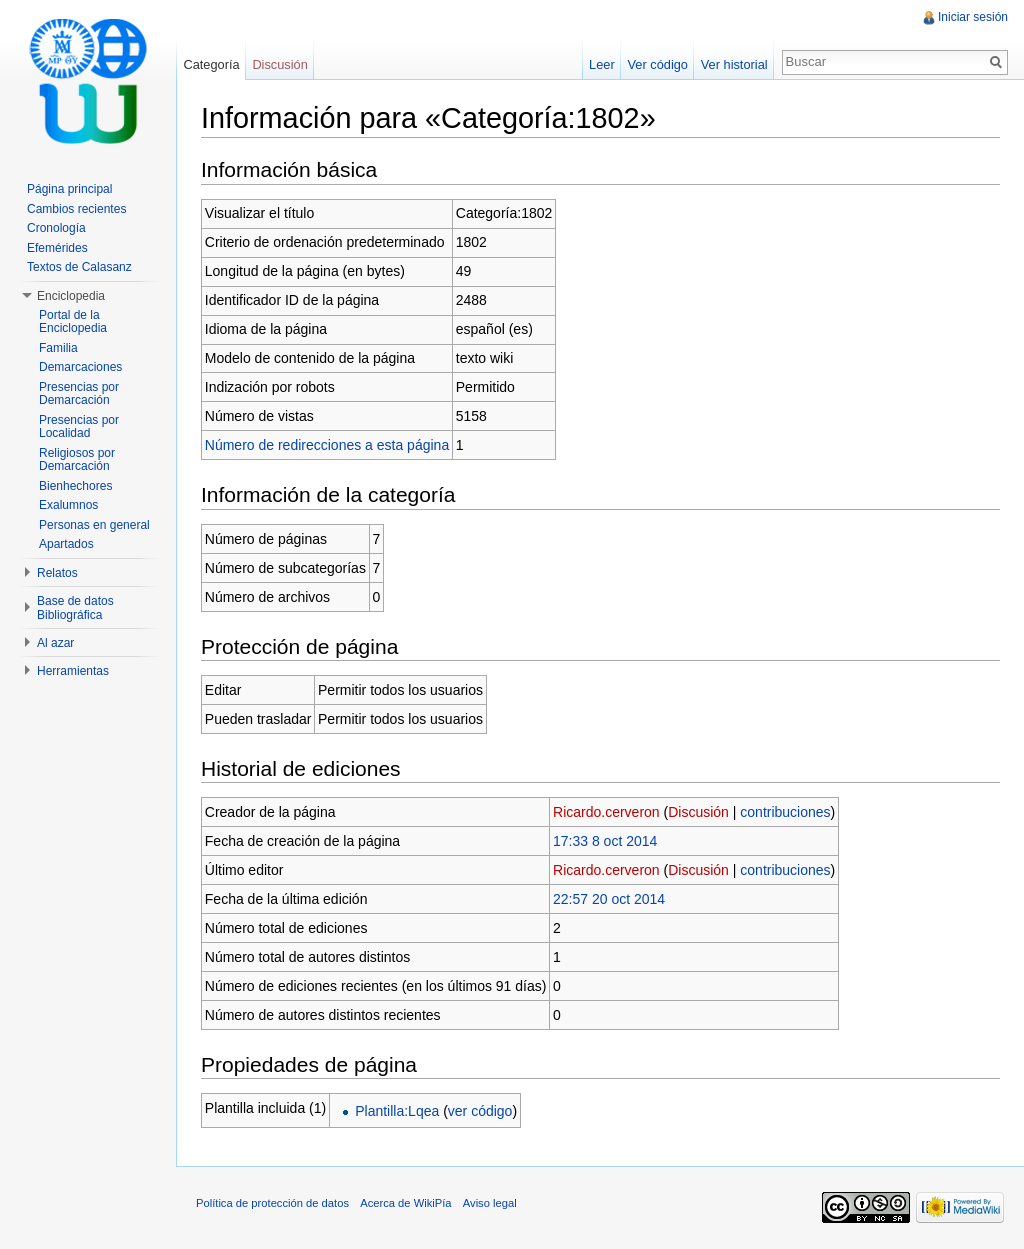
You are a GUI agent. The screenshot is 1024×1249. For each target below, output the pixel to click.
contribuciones (785, 812)
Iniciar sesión (973, 17)
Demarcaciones (80, 367)
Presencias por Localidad (79, 427)
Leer (602, 64)
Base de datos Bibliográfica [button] (75, 608)
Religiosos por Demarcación (77, 460)
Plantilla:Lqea (397, 1111)
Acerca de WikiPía (405, 1203)
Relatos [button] (57, 573)
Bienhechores (75, 486)
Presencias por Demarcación (79, 394)
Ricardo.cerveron (606, 812)
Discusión (698, 812)
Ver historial (734, 64)
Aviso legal (490, 1203)
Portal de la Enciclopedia (73, 322)
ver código (480, 1111)
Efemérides (57, 248)
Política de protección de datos (272, 1203)
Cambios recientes (76, 209)
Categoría (211, 64)
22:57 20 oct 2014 (609, 899)
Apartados (66, 544)
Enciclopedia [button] (71, 296)
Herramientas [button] (73, 671)
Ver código (657, 64)
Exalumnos (68, 505)
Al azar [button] (55, 643)
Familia (58, 348)
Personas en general (94, 525)
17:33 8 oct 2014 (605, 841)
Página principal (69, 189)
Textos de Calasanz (79, 267)
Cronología (56, 228)
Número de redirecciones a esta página (327, 445)
